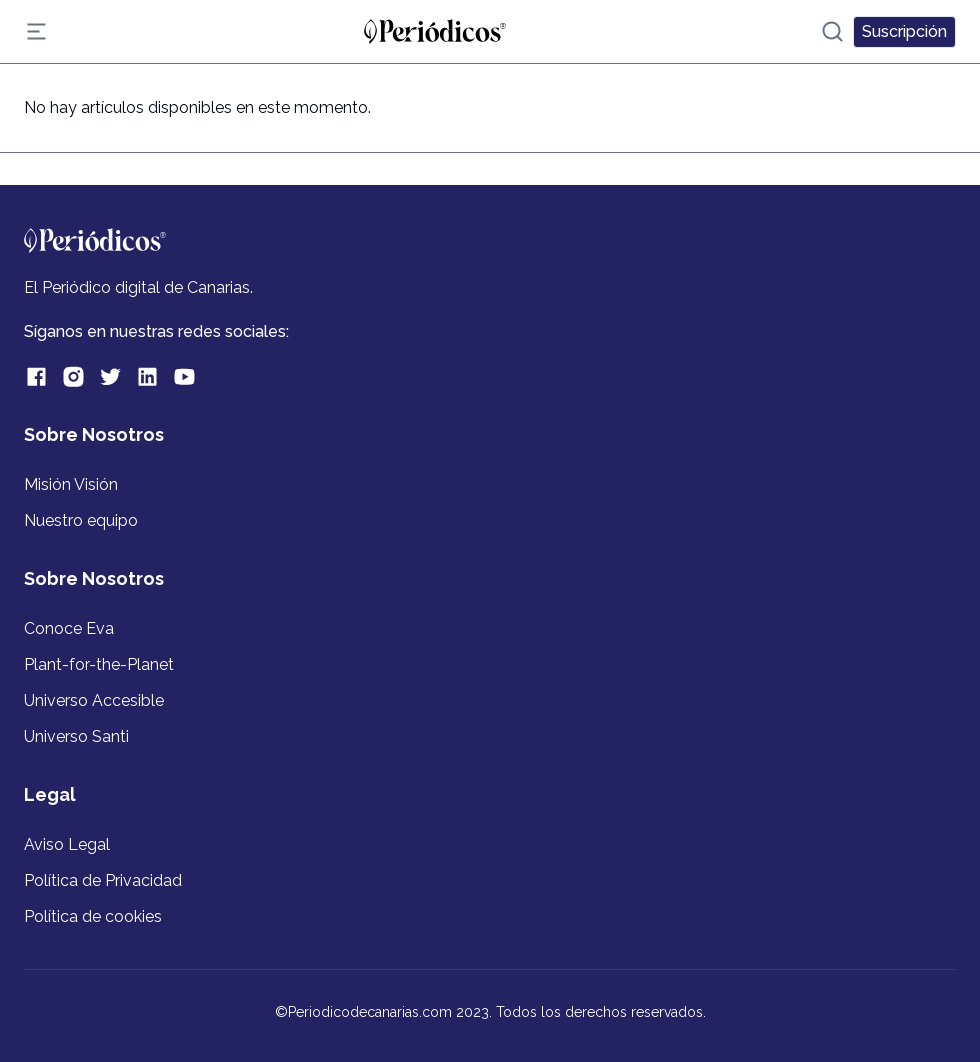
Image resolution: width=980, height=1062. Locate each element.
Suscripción (904, 31)
